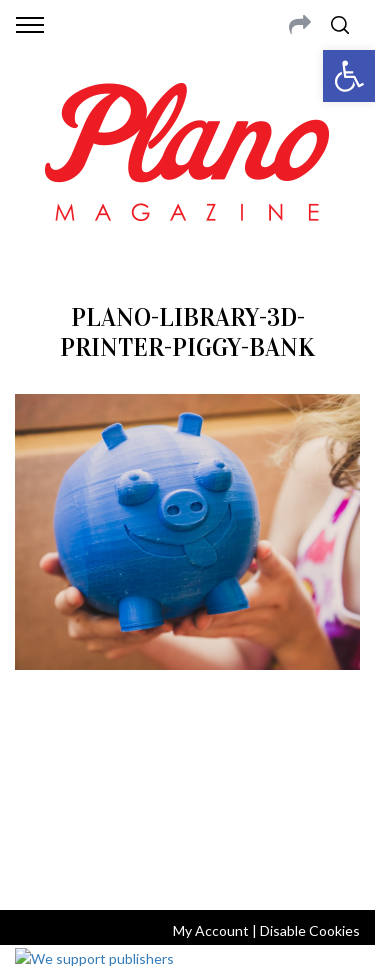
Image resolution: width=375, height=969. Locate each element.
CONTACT (97, 766)
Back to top (187, 868)
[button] (349, 76)
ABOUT (38, 766)
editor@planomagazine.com (188, 814)
